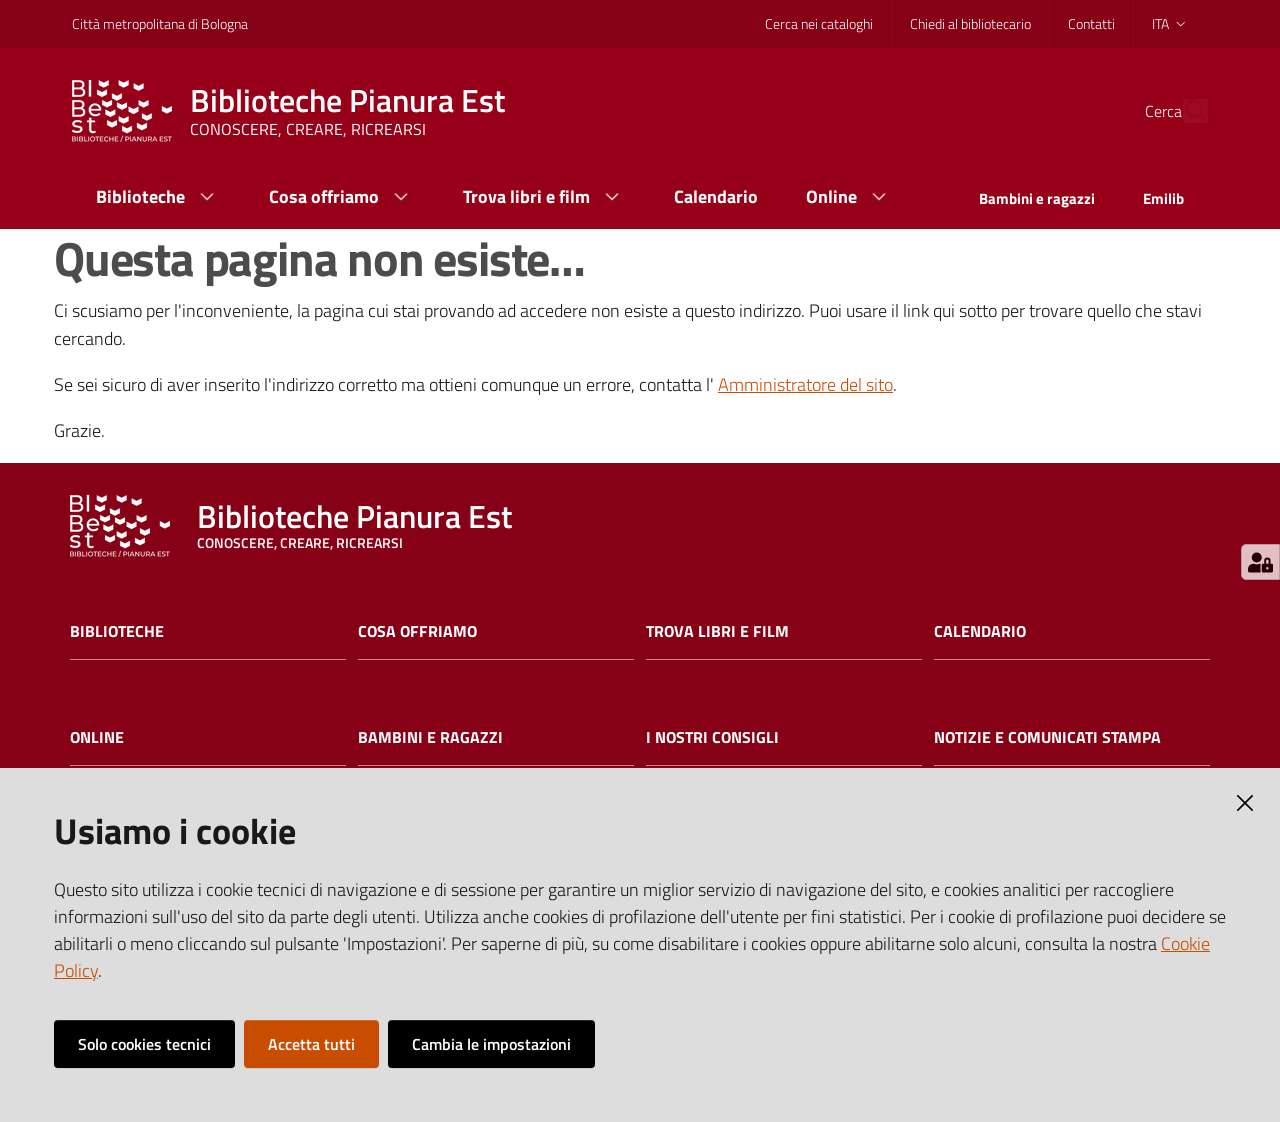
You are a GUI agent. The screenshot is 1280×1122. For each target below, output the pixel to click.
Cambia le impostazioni (491, 1044)
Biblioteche (117, 631)
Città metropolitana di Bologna (160, 23)
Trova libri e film (717, 631)
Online (97, 737)
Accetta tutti (311, 1044)
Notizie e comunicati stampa (1047, 737)
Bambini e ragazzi (430, 737)
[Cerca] (1184, 111)
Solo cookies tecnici (144, 1044)
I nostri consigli (712, 737)
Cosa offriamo (417, 631)
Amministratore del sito (805, 384)
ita (1170, 23)
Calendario (980, 631)
